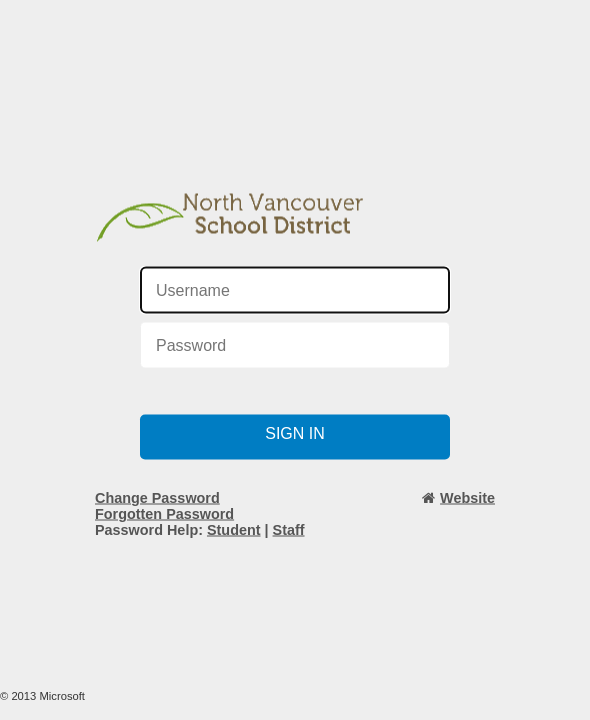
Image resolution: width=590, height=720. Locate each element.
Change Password (157, 498)
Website (467, 498)
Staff (289, 530)
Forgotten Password (164, 514)
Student (234, 530)
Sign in (295, 433)
